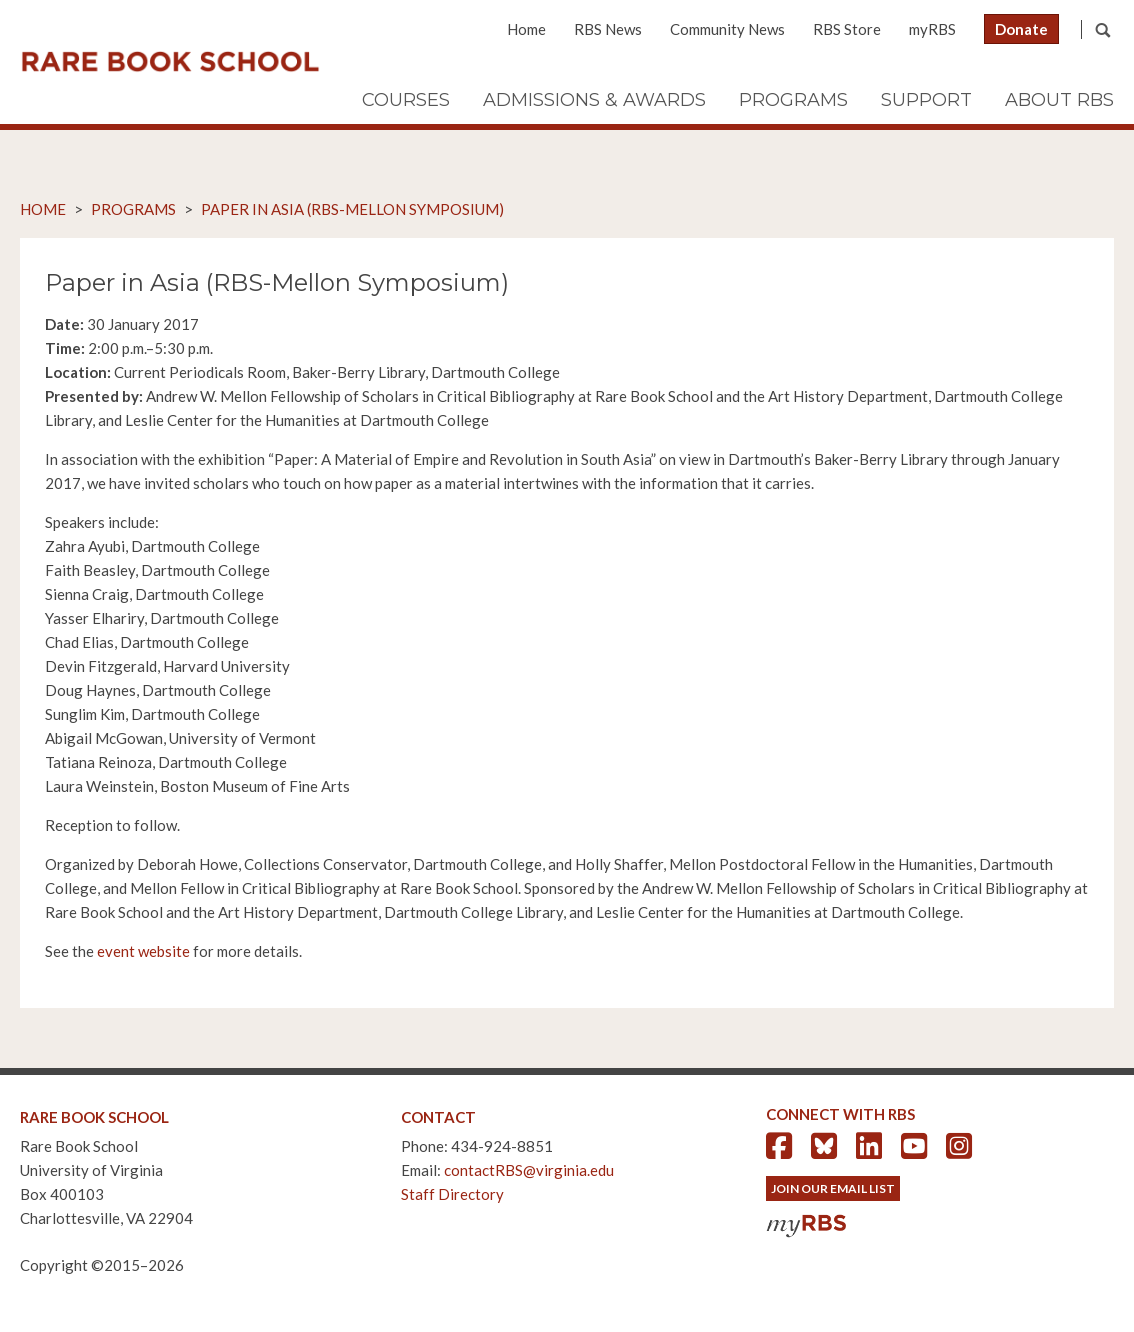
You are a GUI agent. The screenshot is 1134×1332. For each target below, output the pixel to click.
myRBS (932, 29)
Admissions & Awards (594, 100)
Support (926, 100)
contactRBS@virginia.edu (529, 1170)
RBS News (608, 29)
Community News (727, 29)
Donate (1021, 29)
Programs (793, 100)
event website (143, 951)
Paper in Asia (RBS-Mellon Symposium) (352, 209)
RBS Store (847, 29)
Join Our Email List (833, 1188)
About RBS (1059, 100)
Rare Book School (170, 62)
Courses (406, 100)
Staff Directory (452, 1194)
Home (526, 29)
